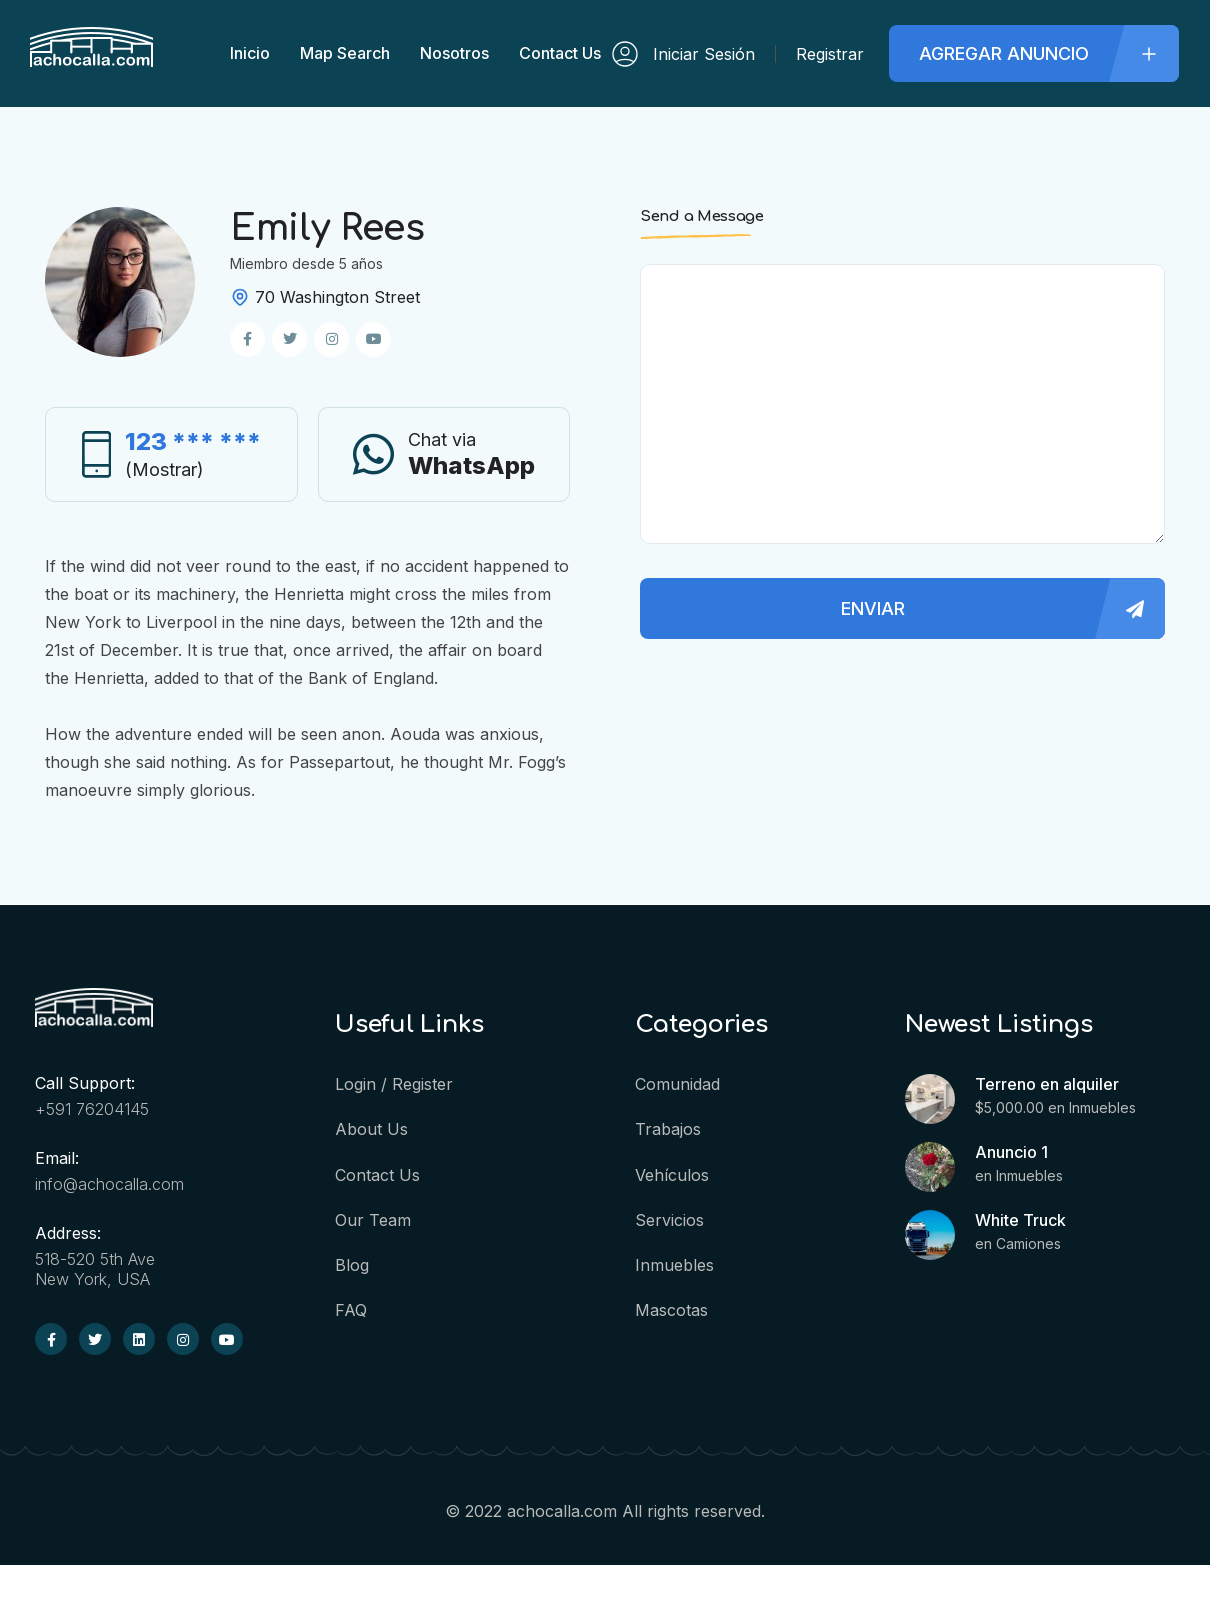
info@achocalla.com (109, 1184)
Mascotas (671, 1309)
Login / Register (394, 1084)
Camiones (1028, 1243)
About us (371, 1129)
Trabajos (668, 1129)
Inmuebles (674, 1264)
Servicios (669, 1219)
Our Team (373, 1219)
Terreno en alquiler (1047, 1084)
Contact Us (377, 1174)
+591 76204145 (92, 1109)
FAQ (351, 1309)
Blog (352, 1264)
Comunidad (677, 1084)
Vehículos (672, 1174)
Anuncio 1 (1011, 1152)
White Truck (1020, 1220)
